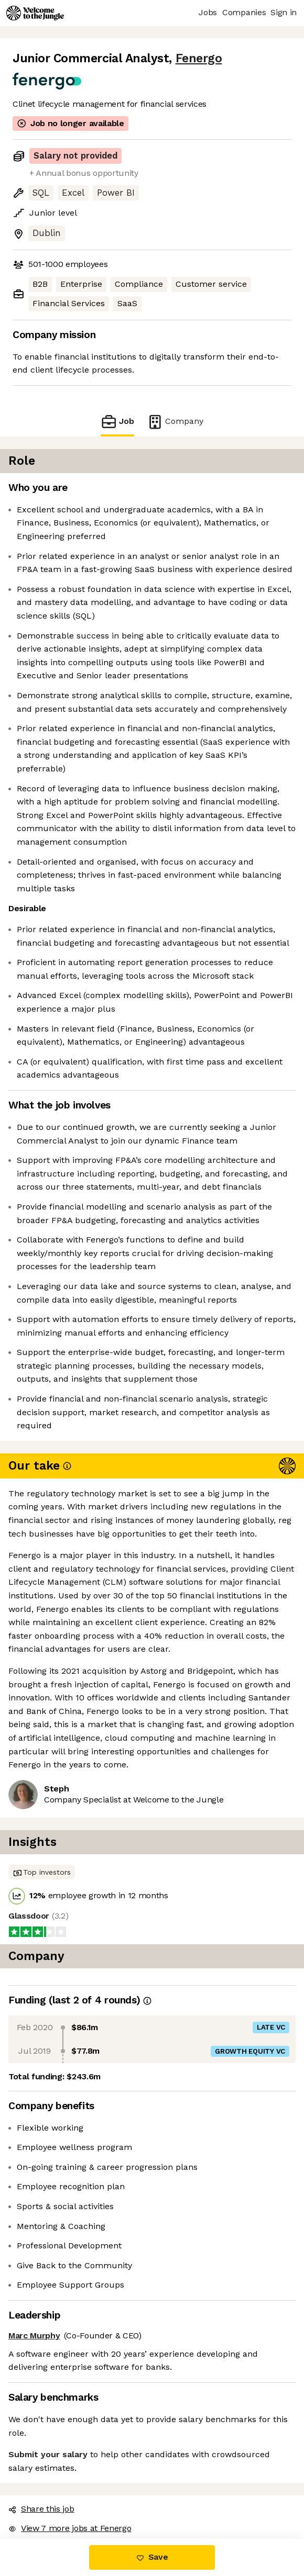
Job (117, 421)
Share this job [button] (41, 2509)
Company (175, 421)
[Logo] (35, 13)
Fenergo (199, 58)
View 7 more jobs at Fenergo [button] (69, 2528)
